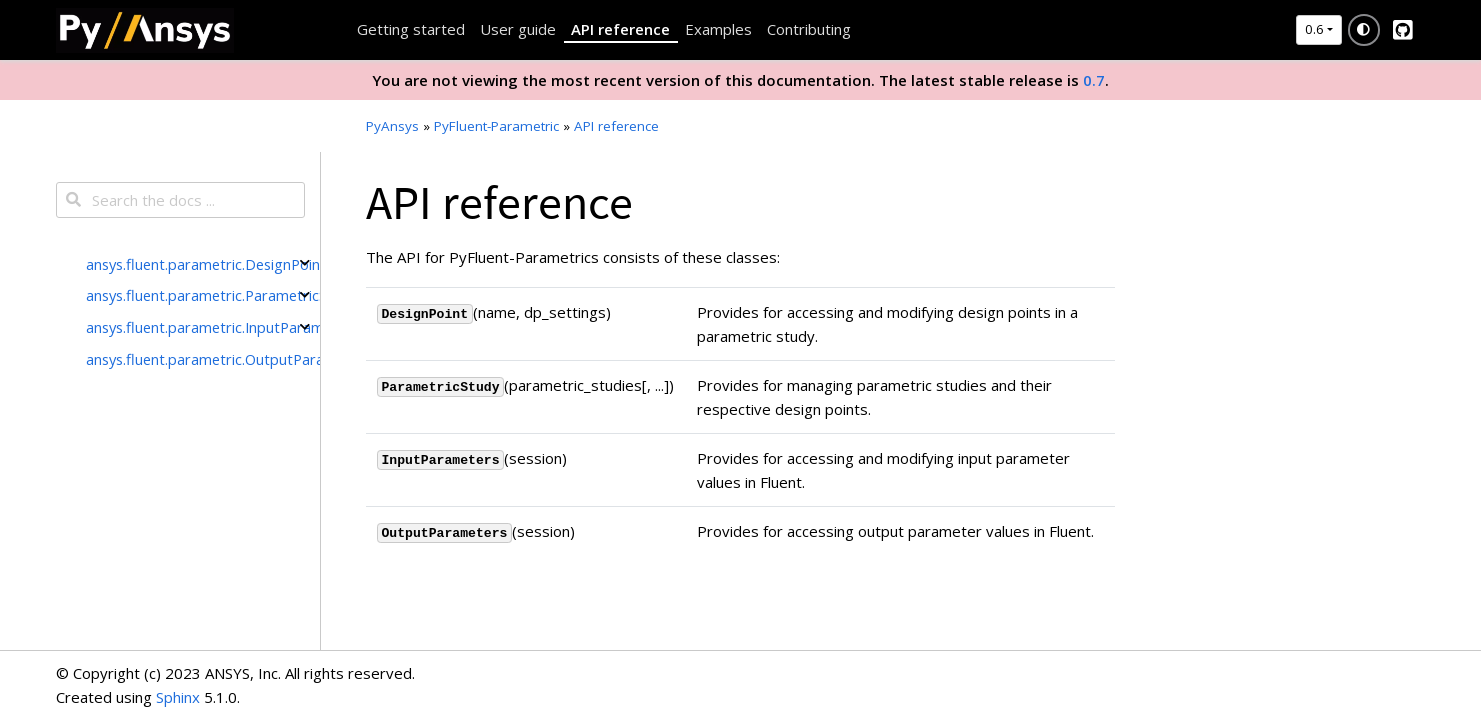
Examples (718, 29)
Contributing (809, 29)
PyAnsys (392, 126)
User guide (518, 29)
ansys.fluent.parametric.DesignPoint (203, 264)
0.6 (1314, 29)
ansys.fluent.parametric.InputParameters (203, 327)
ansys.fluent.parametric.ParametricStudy (203, 295)
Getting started (411, 29)
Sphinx (178, 697)
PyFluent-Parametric (496, 126)
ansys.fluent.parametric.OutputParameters (203, 359)
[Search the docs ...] (180, 200)
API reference (620, 29)
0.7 (1094, 80)
